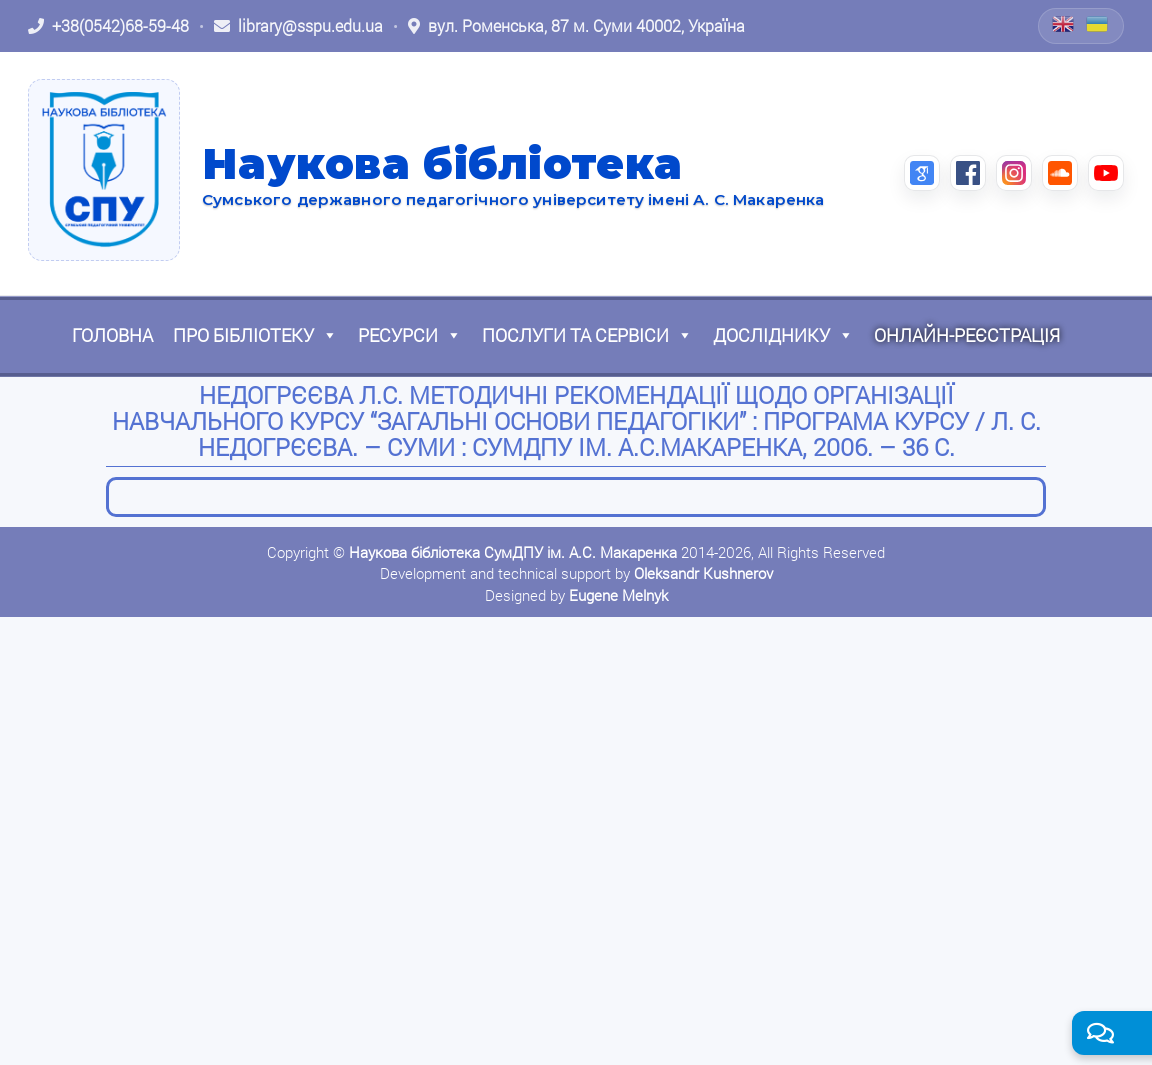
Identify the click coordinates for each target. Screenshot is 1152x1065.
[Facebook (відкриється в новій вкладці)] (968, 173)
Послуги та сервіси (587, 335)
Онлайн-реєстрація (967, 335)
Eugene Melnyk (618, 595)
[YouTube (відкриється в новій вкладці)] (1106, 173)
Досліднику (783, 335)
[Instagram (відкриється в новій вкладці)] (1014, 173)
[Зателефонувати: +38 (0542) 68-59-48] (108, 26)
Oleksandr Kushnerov (703, 573)
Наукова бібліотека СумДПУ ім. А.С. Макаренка (513, 552)
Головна (112, 335)
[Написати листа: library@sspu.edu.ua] (298, 26)
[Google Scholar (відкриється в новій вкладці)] (922, 173)
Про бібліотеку (255, 335)
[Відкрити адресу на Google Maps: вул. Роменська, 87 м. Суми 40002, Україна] (576, 26)
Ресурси (410, 335)
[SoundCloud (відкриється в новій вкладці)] (1060, 173)
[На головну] (104, 170)
